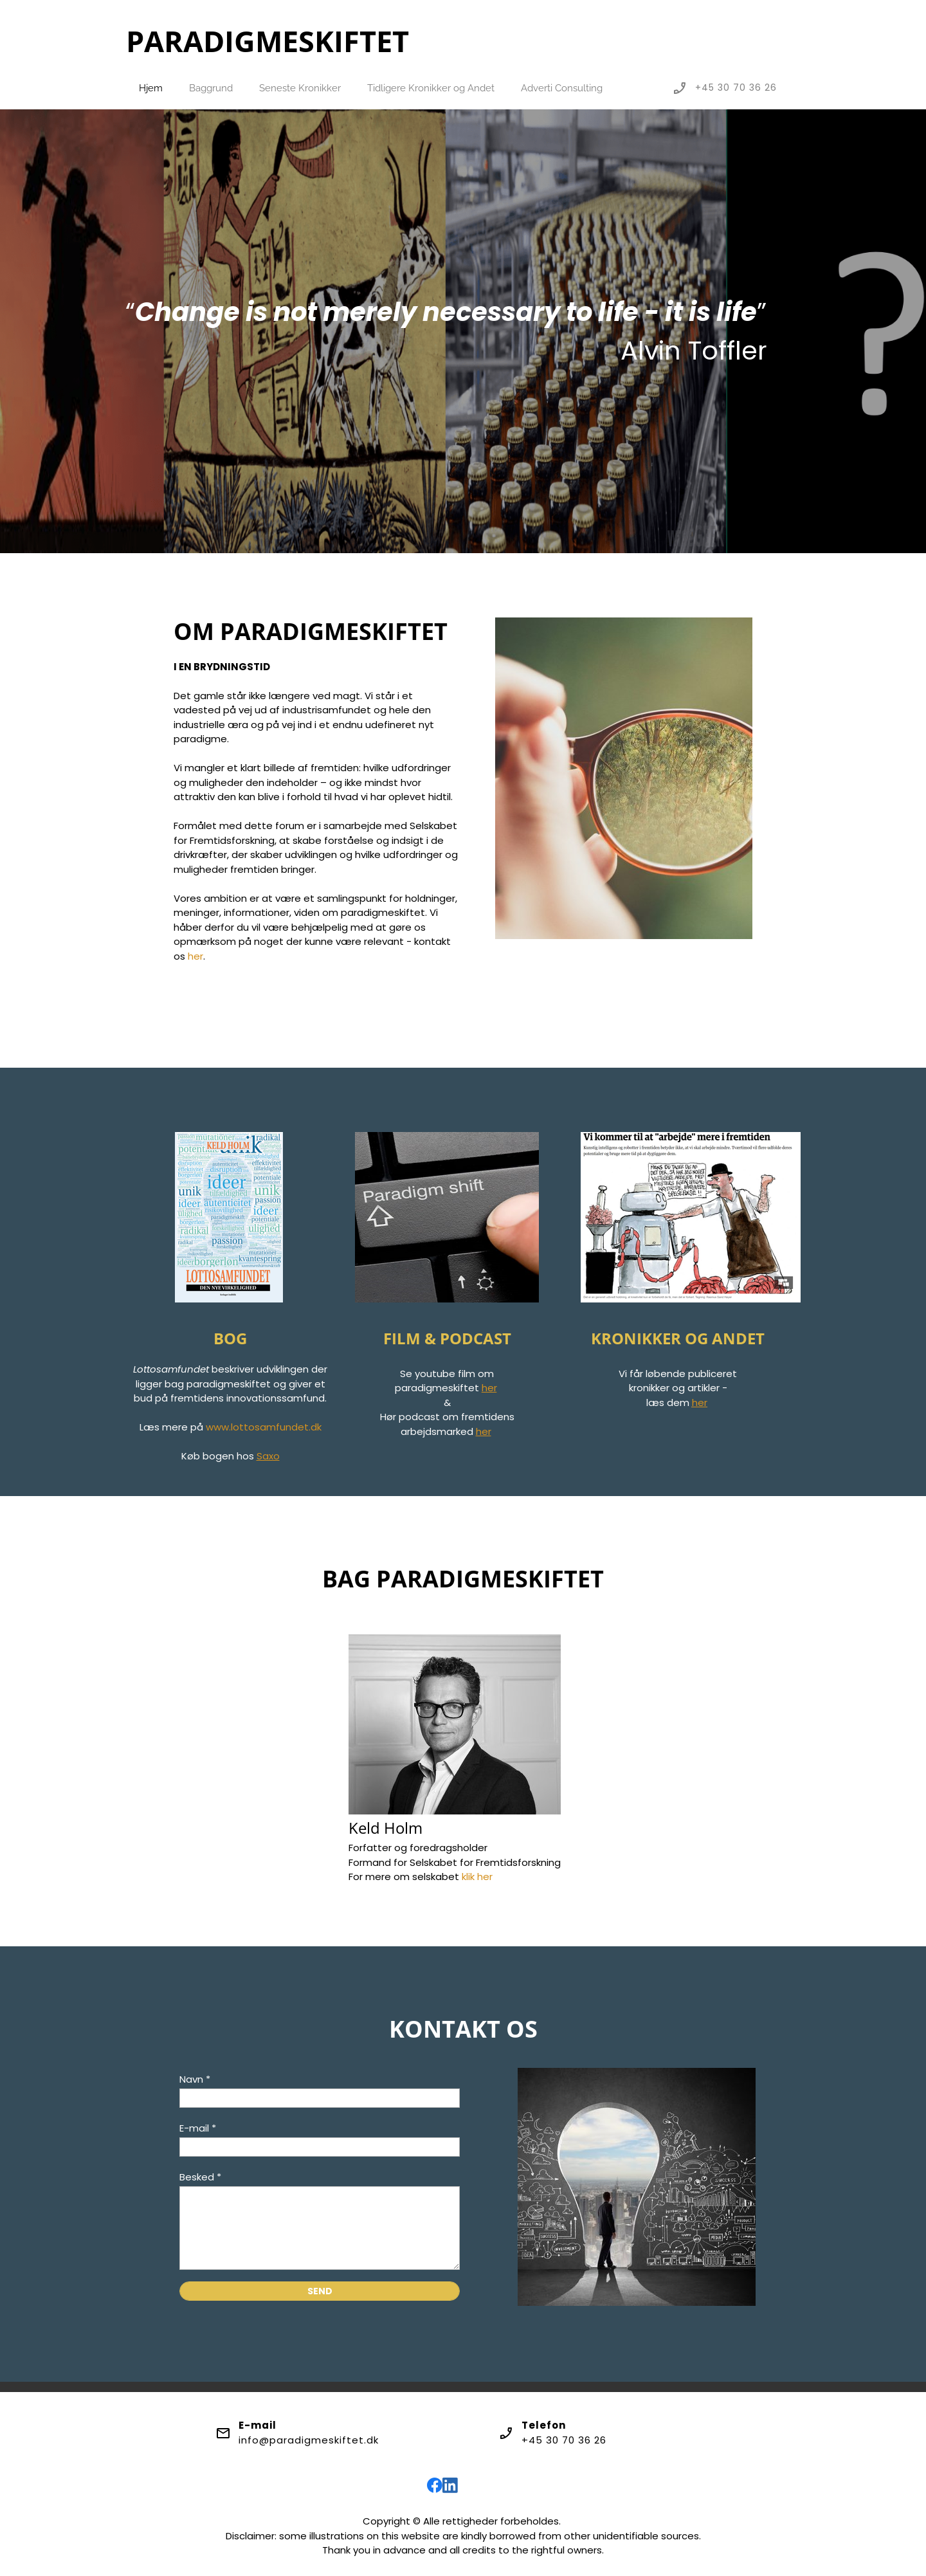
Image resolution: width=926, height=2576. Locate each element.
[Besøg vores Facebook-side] (434, 2485)
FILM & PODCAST (447, 1338)
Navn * (194, 2079)
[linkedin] (450, 2485)
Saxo (268, 1456)
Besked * (200, 2177)
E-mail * (197, 2128)
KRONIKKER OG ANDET (678, 1338)
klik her (477, 1876)
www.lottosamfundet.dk (264, 1427)
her (195, 956)
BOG (230, 1338)
